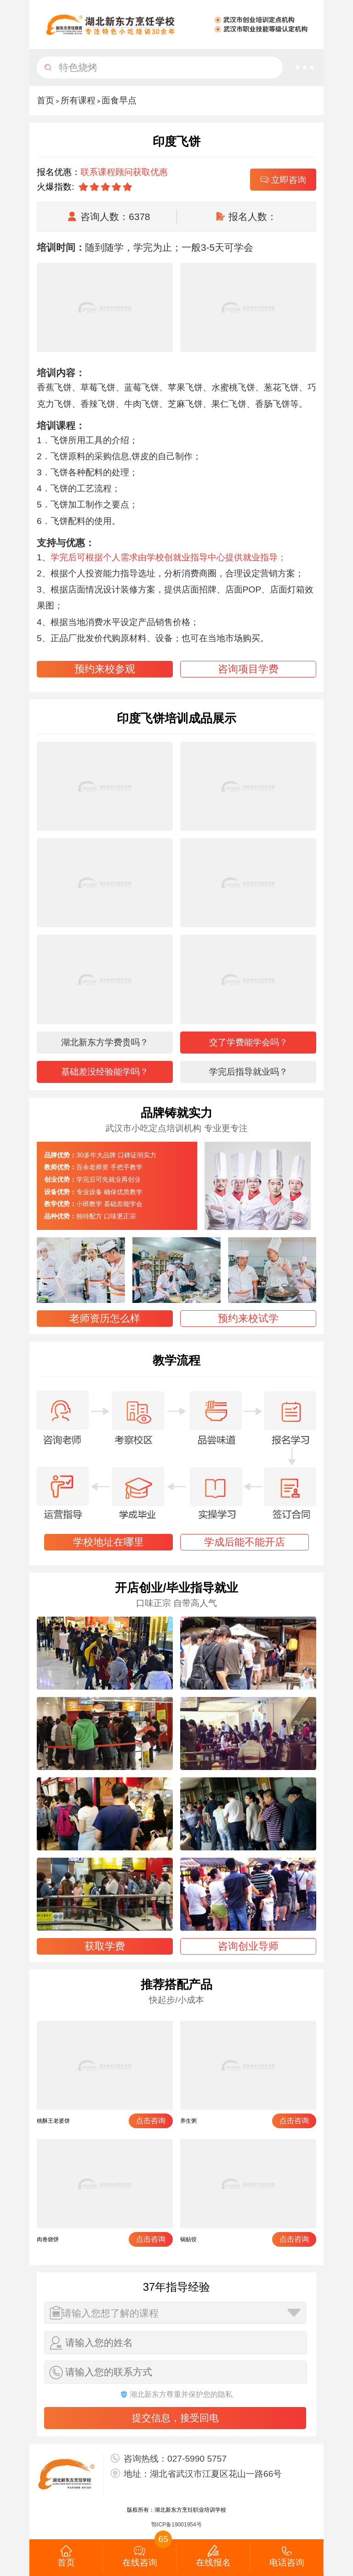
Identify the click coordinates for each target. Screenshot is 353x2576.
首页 (45, 100)
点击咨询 (150, 2121)
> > (87, 100)
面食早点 (119, 100)
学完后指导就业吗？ (248, 1072)
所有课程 (78, 100)
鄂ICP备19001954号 (176, 2524)
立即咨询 (283, 180)
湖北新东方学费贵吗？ (104, 1042)
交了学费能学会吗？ (248, 1042)
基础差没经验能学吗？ (104, 1072)
